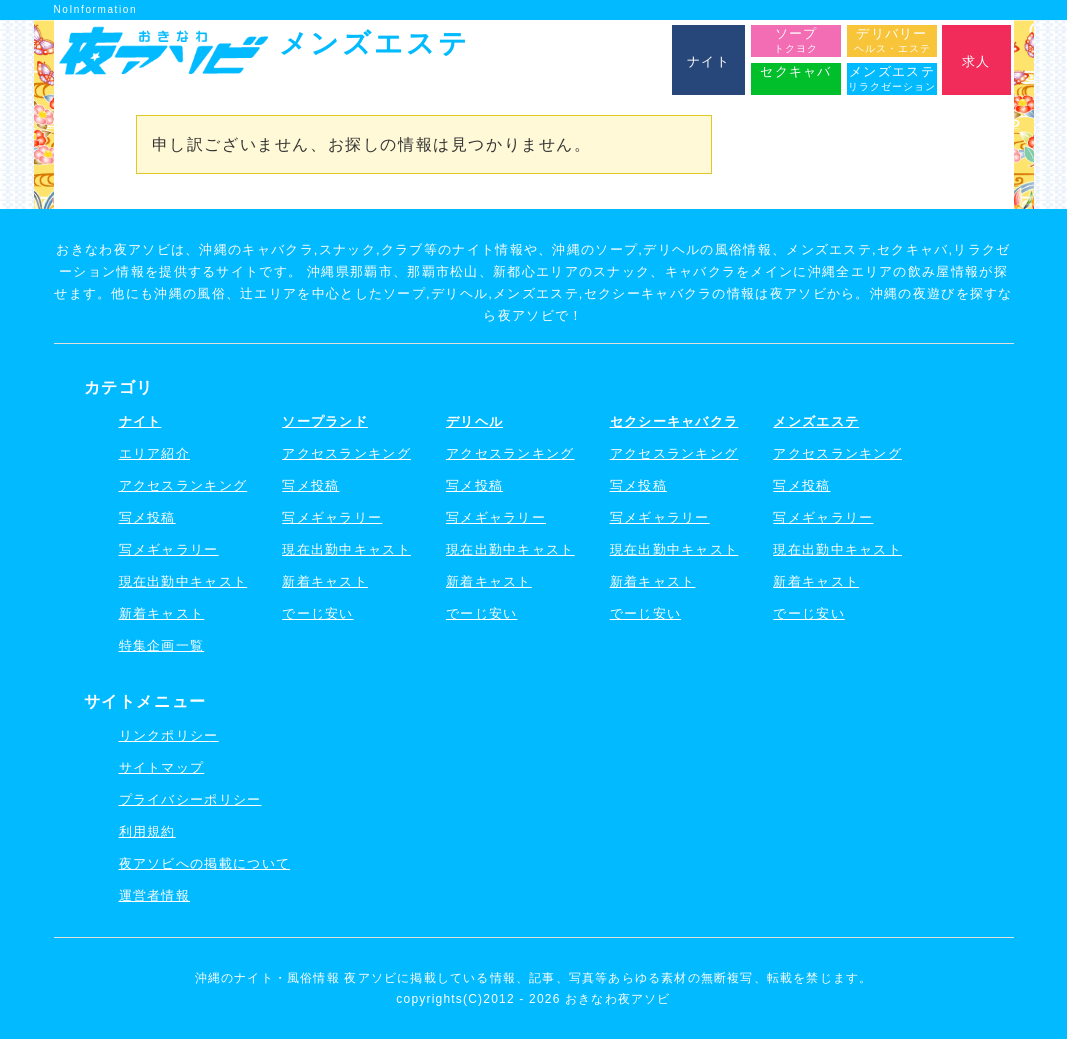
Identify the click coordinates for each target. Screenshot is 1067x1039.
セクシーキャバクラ (674, 421)
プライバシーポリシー (190, 799)
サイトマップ (162, 767)
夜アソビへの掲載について (205, 863)
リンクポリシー (169, 735)
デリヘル (474, 421)
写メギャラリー (169, 549)
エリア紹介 (155, 453)
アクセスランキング (183, 485)
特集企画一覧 (162, 645)
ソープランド (325, 421)
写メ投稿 (147, 517)
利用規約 (147, 831)
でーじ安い (318, 613)
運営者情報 (155, 895)
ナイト (140, 421)
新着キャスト (162, 613)
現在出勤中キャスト (183, 581)
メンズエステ (816, 421)
